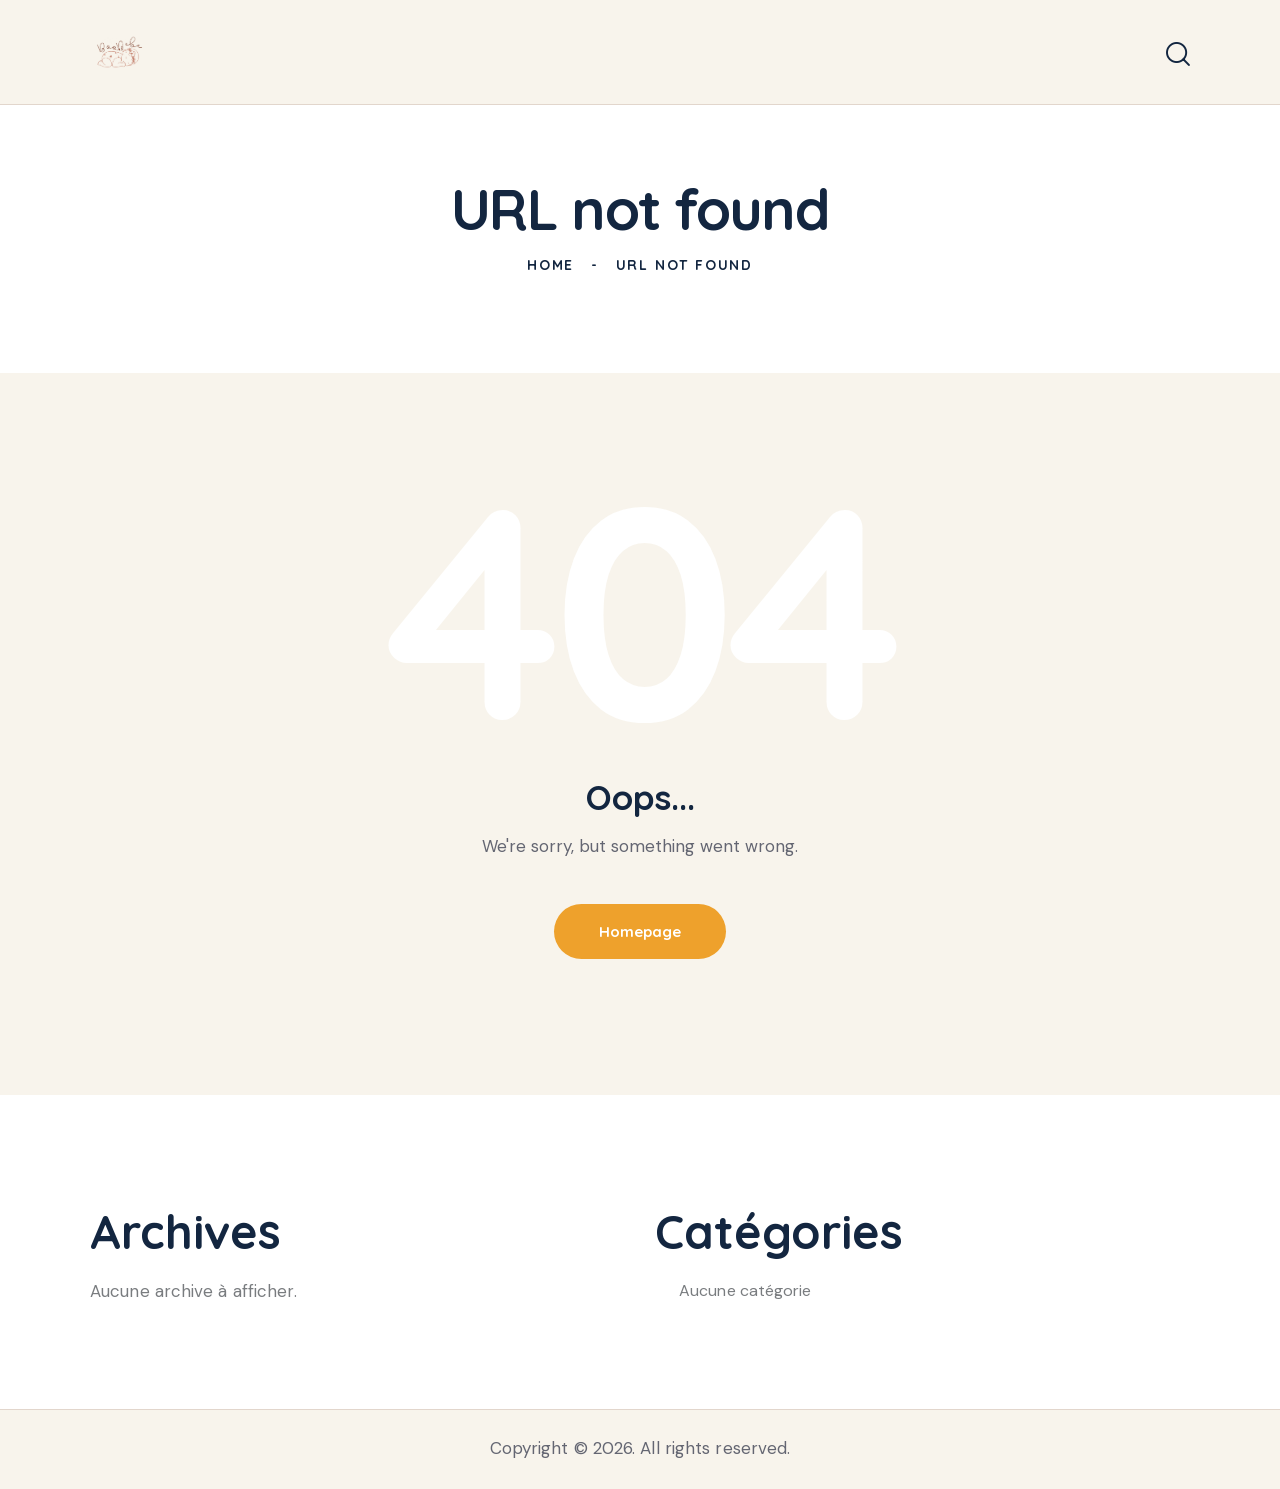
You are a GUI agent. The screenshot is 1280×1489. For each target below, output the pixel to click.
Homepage (640, 931)
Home (550, 265)
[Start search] (1178, 55)
